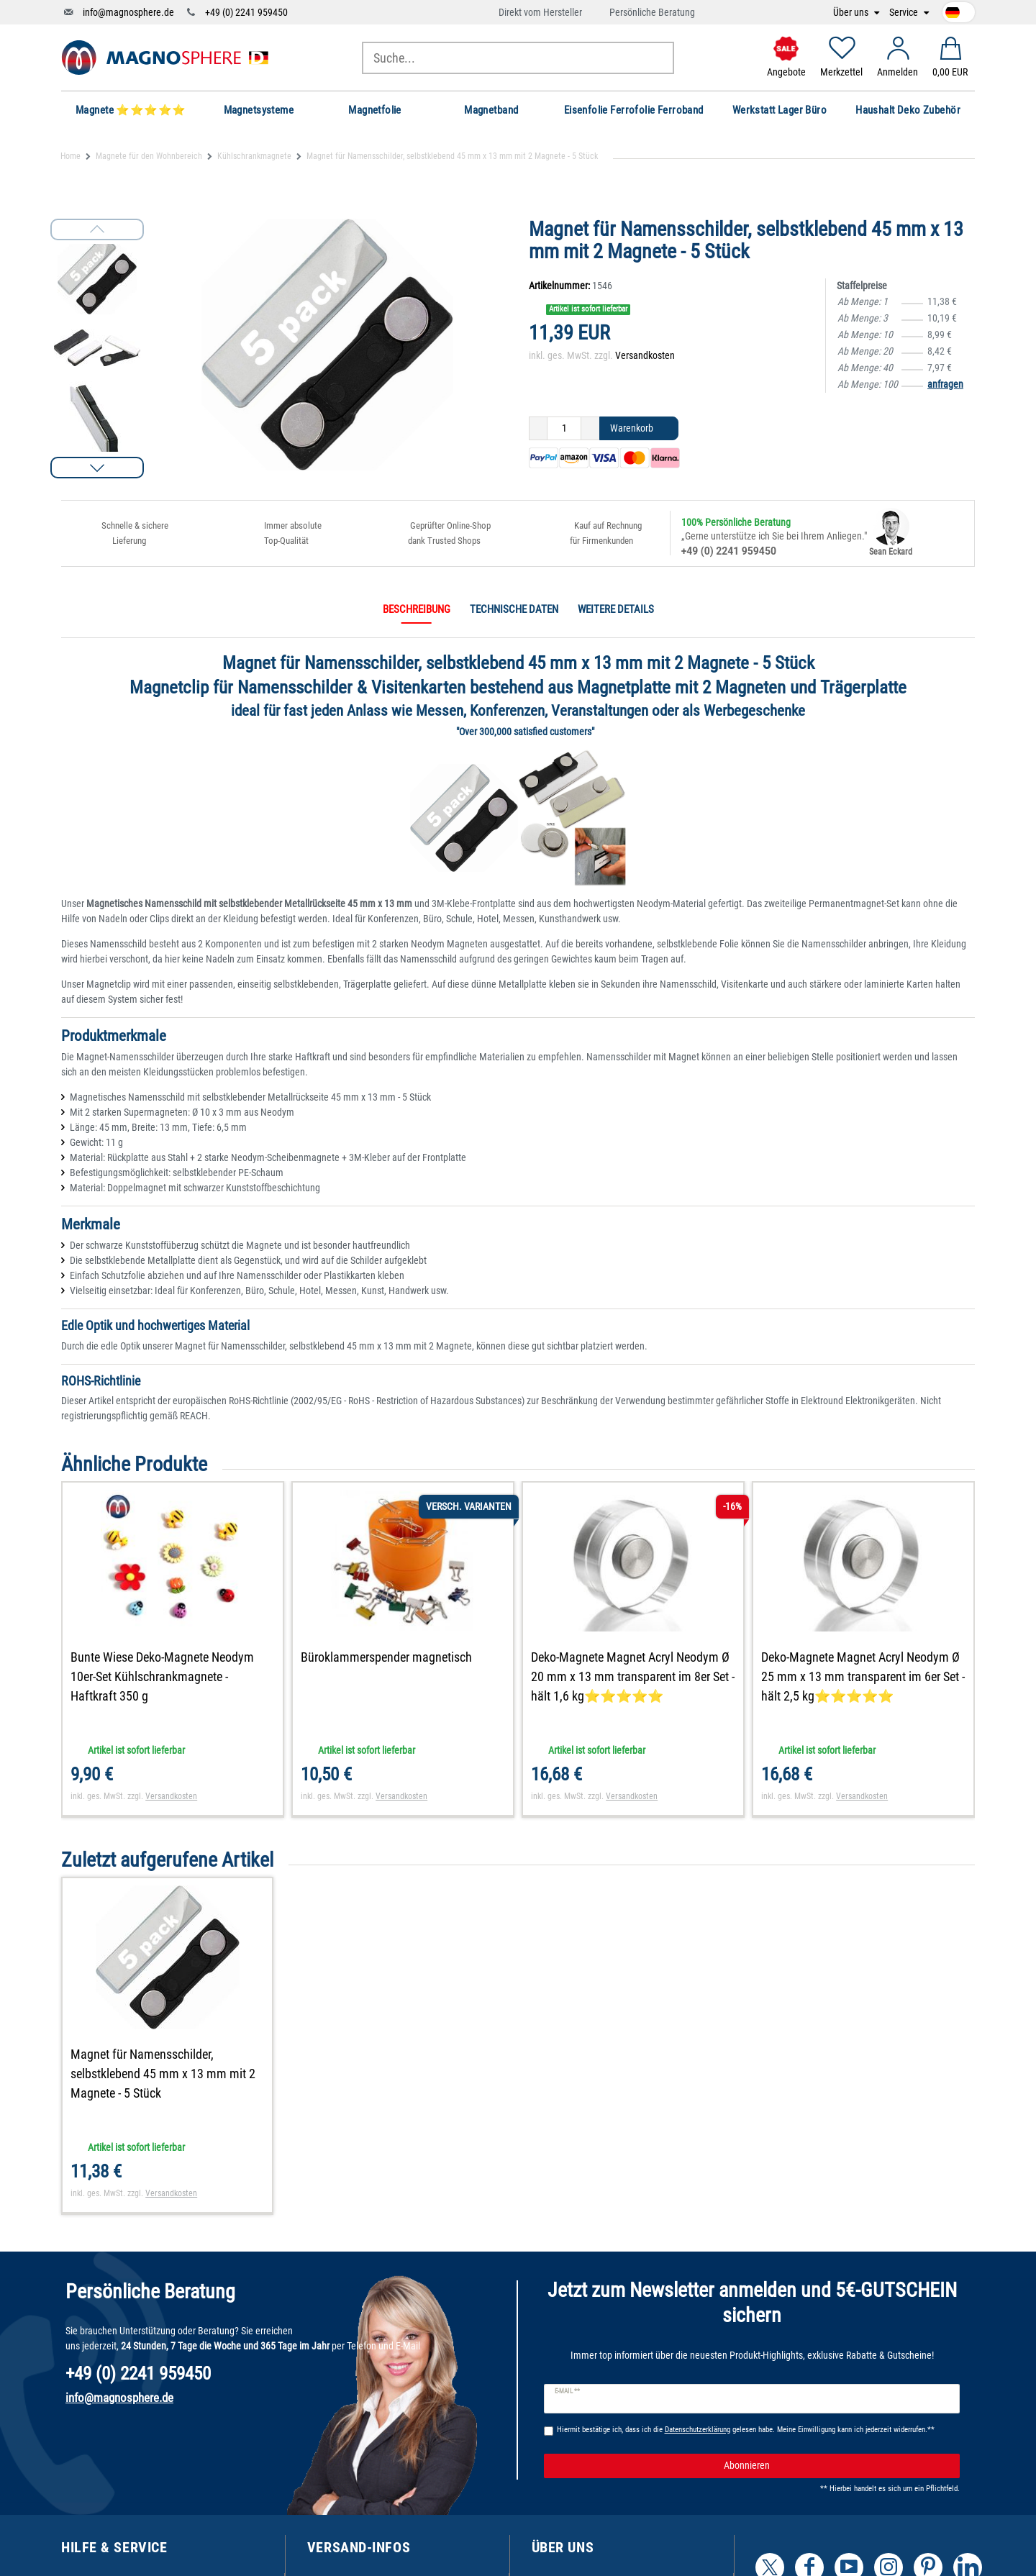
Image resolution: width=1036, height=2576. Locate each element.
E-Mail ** (567, 2391)
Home (70, 156)
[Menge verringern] (538, 428)
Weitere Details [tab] (616, 609)
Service (904, 12)
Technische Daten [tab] (514, 609)
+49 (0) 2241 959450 (246, 12)
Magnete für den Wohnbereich (149, 156)
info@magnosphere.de (128, 12)
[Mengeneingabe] (564, 429)
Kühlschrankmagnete (254, 156)
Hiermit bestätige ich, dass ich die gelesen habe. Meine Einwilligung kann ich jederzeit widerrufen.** (746, 2429)
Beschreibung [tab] (416, 609)
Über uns (852, 12)
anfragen (945, 384)
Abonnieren (836, 2465)
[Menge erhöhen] (590, 428)
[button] (97, 467)
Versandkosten (645, 355)
